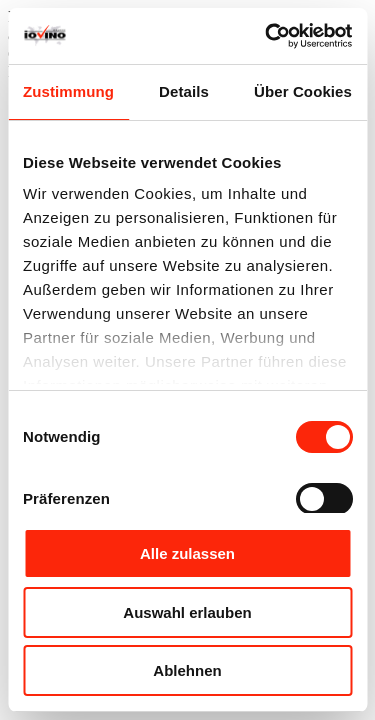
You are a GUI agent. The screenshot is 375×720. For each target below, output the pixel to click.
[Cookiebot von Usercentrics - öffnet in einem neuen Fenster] (267, 36)
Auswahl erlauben (187, 612)
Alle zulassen (187, 553)
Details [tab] (184, 91)
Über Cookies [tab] (303, 91)
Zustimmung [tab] (68, 91)
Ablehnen (187, 670)
